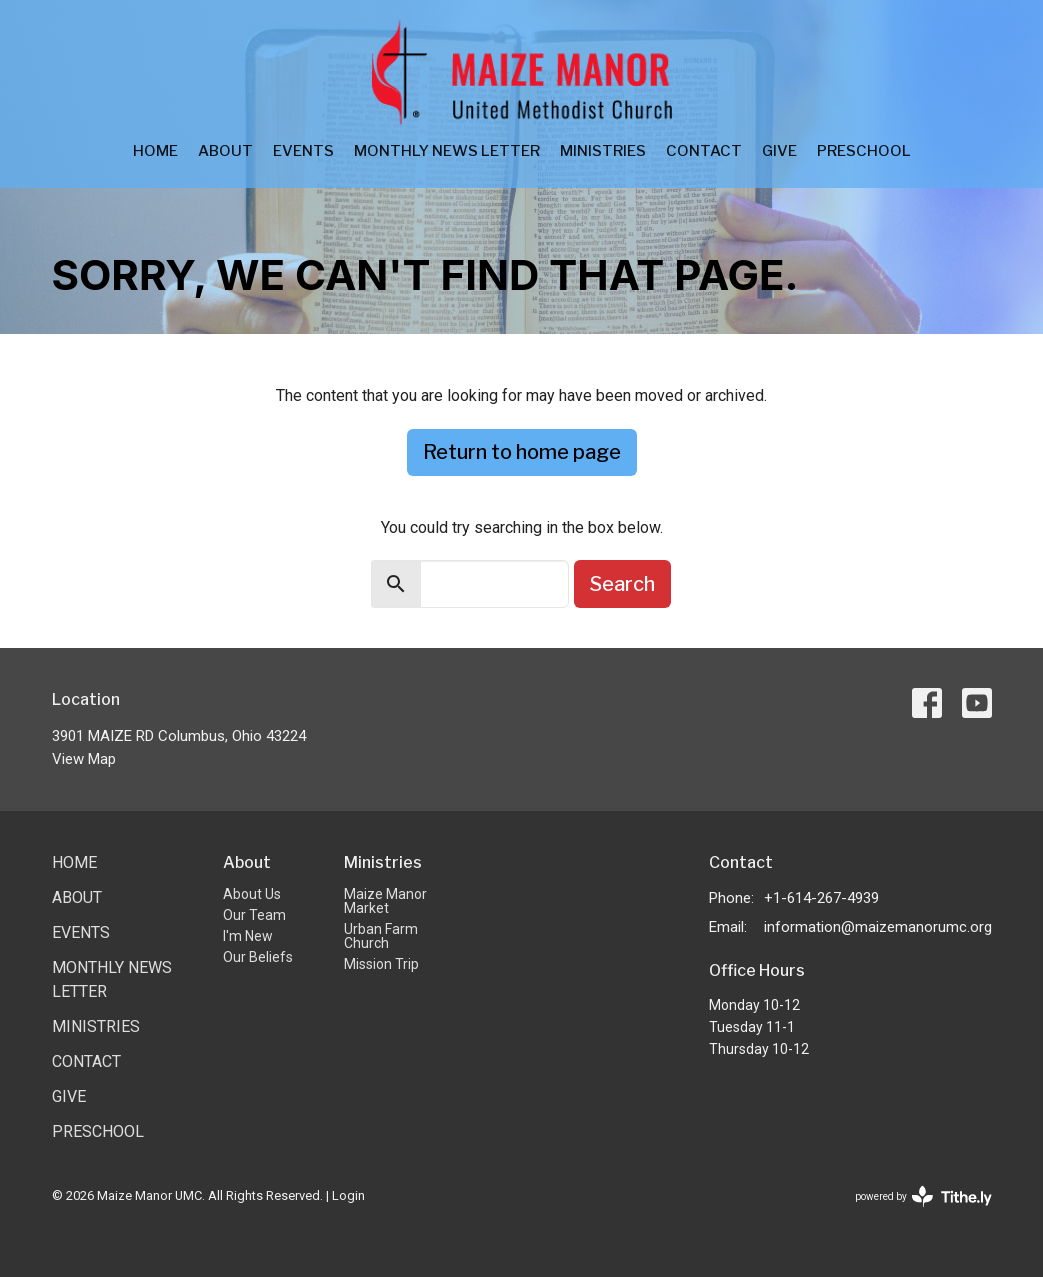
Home (155, 151)
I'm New (248, 936)
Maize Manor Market (385, 901)
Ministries (603, 151)
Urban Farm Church (381, 936)
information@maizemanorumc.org (878, 927)
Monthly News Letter (447, 151)
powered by (923, 1196)
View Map (84, 759)
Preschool (864, 151)
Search (622, 584)
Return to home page (522, 452)
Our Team (254, 915)
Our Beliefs (258, 957)
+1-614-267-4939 (821, 898)
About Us (252, 894)
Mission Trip (381, 964)
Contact (704, 151)
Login (348, 1195)
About (225, 151)
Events (303, 151)
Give (779, 151)
